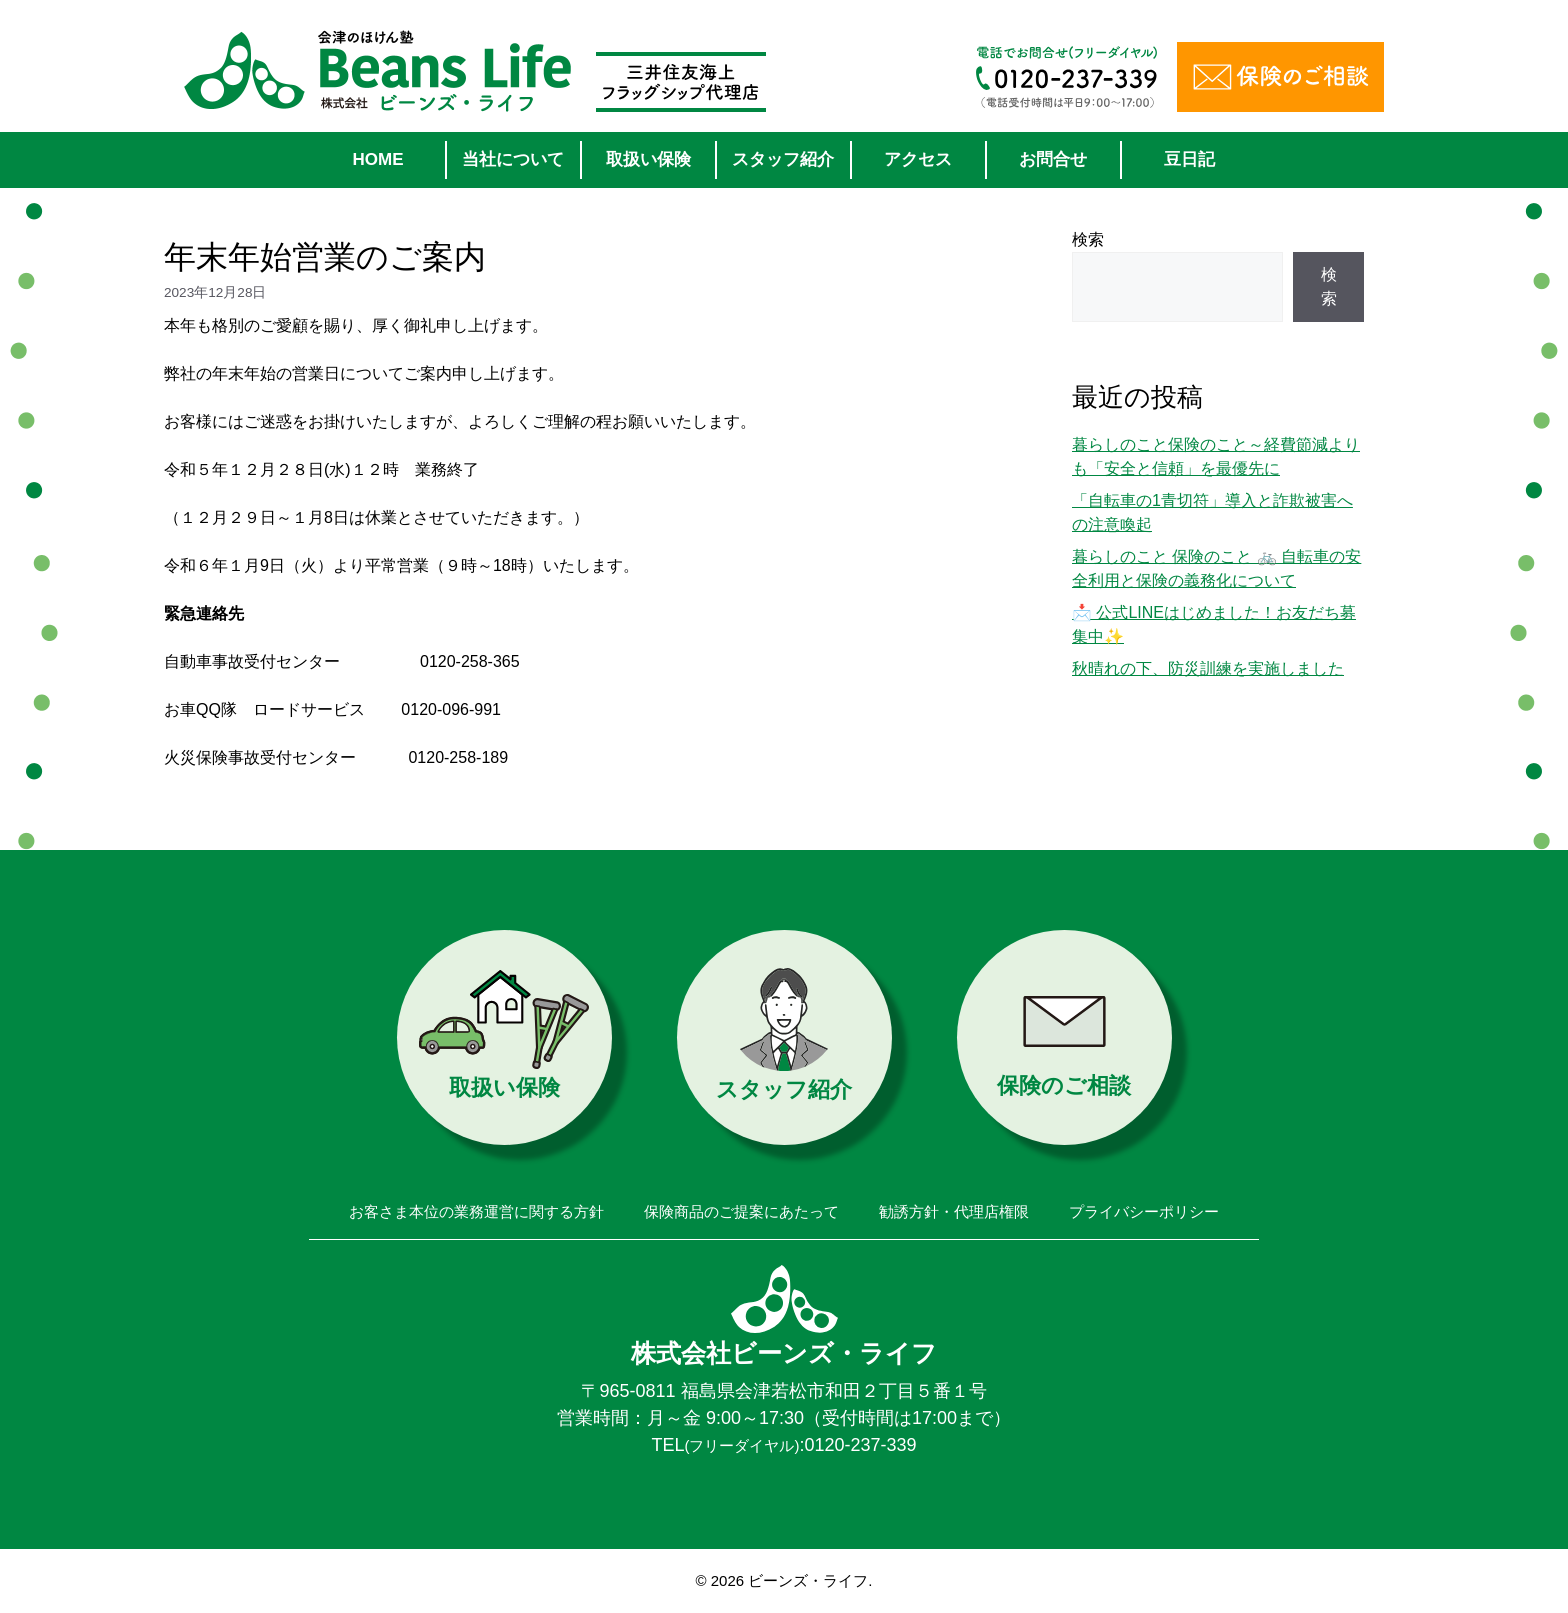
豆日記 (1189, 159)
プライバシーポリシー (1144, 1211)
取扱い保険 (648, 159)
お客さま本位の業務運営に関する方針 (476, 1211)
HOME (378, 159)
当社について (513, 159)
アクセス (918, 159)
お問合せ (1053, 159)
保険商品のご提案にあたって (741, 1211)
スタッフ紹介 (783, 159)
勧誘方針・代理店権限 (954, 1211)
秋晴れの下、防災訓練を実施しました (1208, 668)
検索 (1088, 239)
